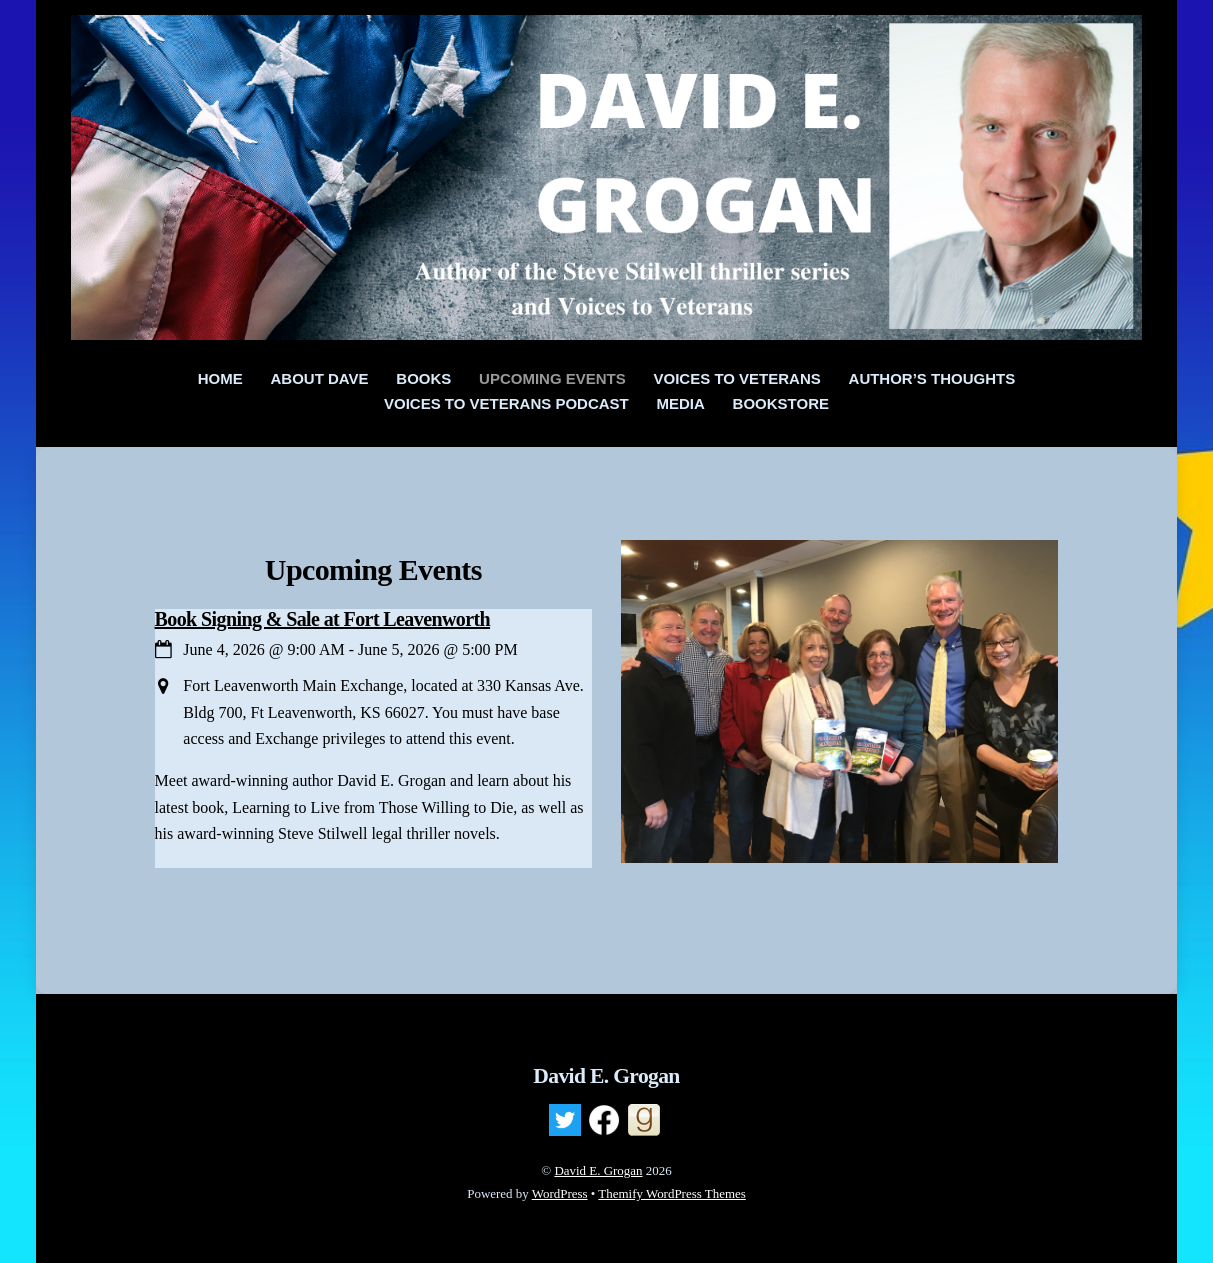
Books (423, 378)
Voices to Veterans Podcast (506, 403)
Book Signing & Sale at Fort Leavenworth (323, 619)
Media (681, 403)
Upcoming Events (552, 378)
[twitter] (565, 1120)
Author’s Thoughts (932, 378)
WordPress (560, 1193)
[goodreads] (644, 1120)
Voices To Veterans (737, 378)
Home (220, 378)
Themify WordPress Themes (671, 1193)
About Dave (320, 378)
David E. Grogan (598, 1170)
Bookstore (781, 403)
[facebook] (604, 1120)
